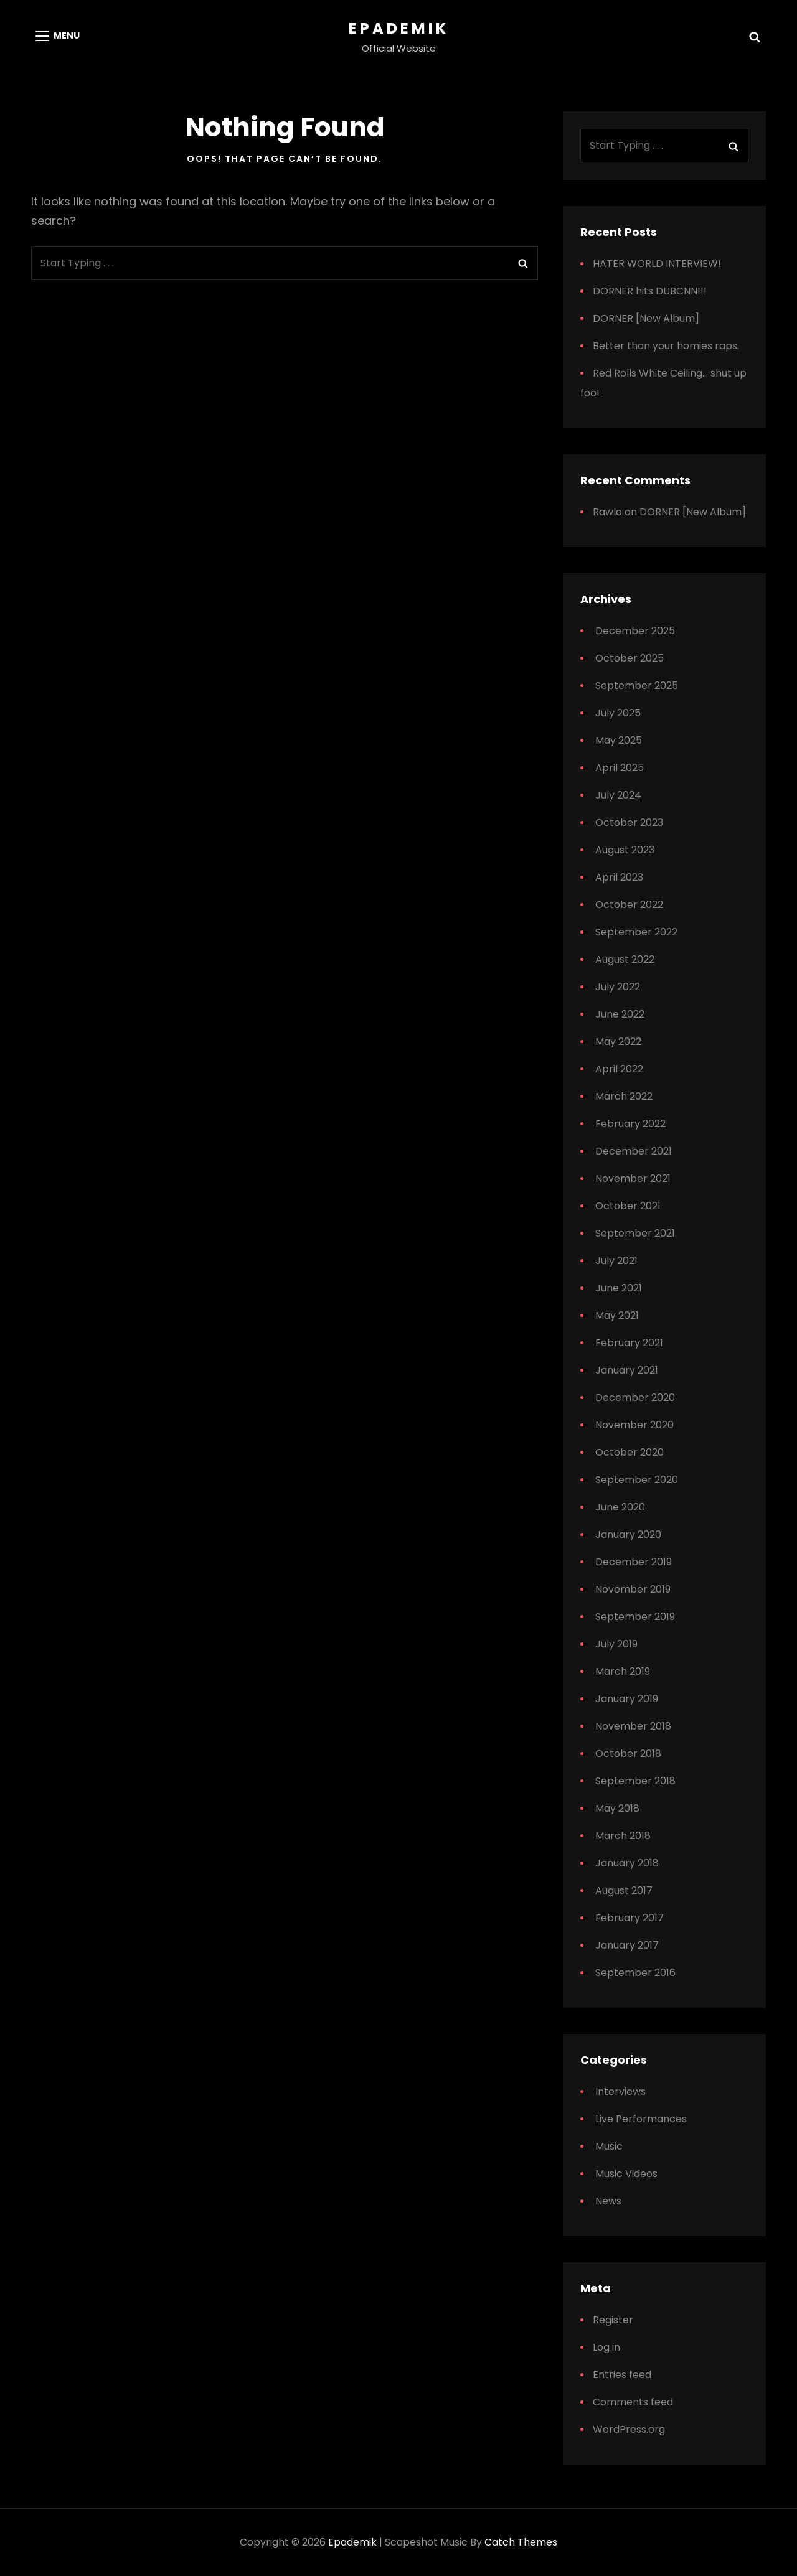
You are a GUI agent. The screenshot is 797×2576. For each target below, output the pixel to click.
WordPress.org (629, 2429)
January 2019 (626, 1699)
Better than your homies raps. (666, 346)
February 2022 (630, 1124)
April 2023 (619, 877)
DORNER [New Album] (646, 318)
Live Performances (641, 2119)
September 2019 (635, 1616)
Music (609, 2146)
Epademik (399, 28)
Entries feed (622, 2375)
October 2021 (628, 1206)
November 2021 (633, 1178)
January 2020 (628, 1534)
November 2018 (633, 1726)
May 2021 (617, 1315)
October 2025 (629, 658)
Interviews (620, 2091)
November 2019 (633, 1589)
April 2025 (619, 768)
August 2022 (624, 959)
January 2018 (627, 1863)
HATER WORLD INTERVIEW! (657, 263)
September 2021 (635, 1233)
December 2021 (633, 1151)
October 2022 (629, 904)
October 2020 (629, 1452)
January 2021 (626, 1370)
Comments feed (633, 2402)
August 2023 (624, 850)
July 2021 (616, 1260)
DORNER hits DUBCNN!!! (650, 291)
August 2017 (624, 1890)
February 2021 (629, 1343)
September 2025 (636, 685)
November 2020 (634, 1425)
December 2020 (635, 1397)
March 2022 (624, 1096)
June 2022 (619, 1014)
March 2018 (623, 1836)
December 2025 (635, 631)
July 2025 (618, 713)
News (608, 2201)
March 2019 (622, 1671)
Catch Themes (520, 2542)
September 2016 (635, 1972)
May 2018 (617, 1808)
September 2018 (635, 1781)
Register (613, 2320)
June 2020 (620, 1507)
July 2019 (616, 1644)
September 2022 (636, 932)
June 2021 (618, 1288)
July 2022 (617, 987)
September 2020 (636, 1480)
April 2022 (619, 1069)
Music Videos (626, 2173)
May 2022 (618, 1041)
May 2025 (618, 740)
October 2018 (628, 1753)
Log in (606, 2347)
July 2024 (618, 795)
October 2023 (629, 822)
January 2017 (627, 1945)
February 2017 (629, 1918)
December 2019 (633, 1562)
